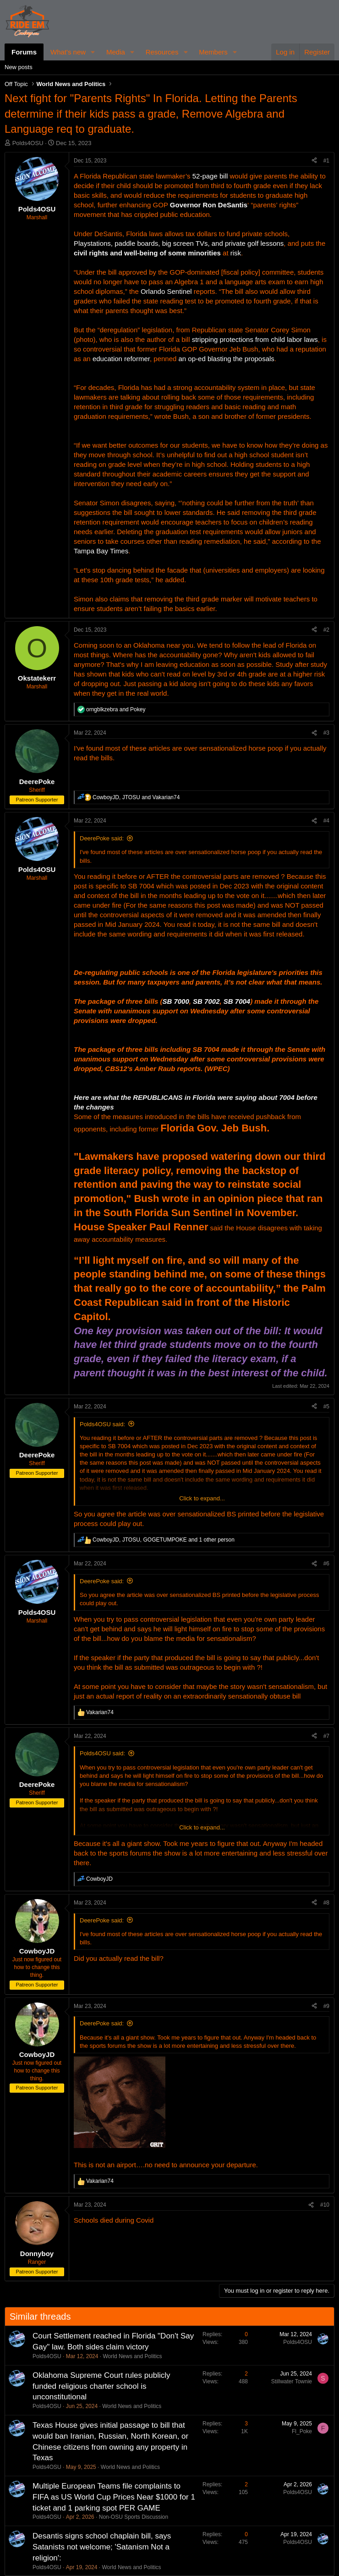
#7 (326, 1736)
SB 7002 (206, 1001)
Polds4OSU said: (102, 1424)
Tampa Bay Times (101, 551)
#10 (324, 2205)
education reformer (121, 359)
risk (235, 253)
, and (136, 797)
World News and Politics (132, 2356)
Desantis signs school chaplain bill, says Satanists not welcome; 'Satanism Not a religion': (102, 2547)
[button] (93, 51)
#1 (326, 160)
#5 (326, 1406)
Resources (162, 52)
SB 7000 (175, 1001)
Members (213, 52)
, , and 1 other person (164, 1540)
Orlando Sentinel (166, 291)
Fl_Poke (302, 2431)
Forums (24, 52)
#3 (326, 733)
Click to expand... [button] (202, 1498)
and (115, 709)
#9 (326, 2006)
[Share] (314, 161)
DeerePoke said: (102, 838)
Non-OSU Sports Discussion (133, 2517)
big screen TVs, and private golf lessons (223, 243)
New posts (19, 67)
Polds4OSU (28, 143)
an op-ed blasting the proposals (226, 359)
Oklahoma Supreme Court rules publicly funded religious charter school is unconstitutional (101, 2386)
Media (115, 52)
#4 (326, 820)
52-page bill (210, 176)
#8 (326, 1903)
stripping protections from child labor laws (255, 339)
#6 (326, 1563)
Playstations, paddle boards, (117, 243)
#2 (326, 630)
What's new (68, 52)
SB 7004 (237, 1001)
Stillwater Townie (291, 2381)
